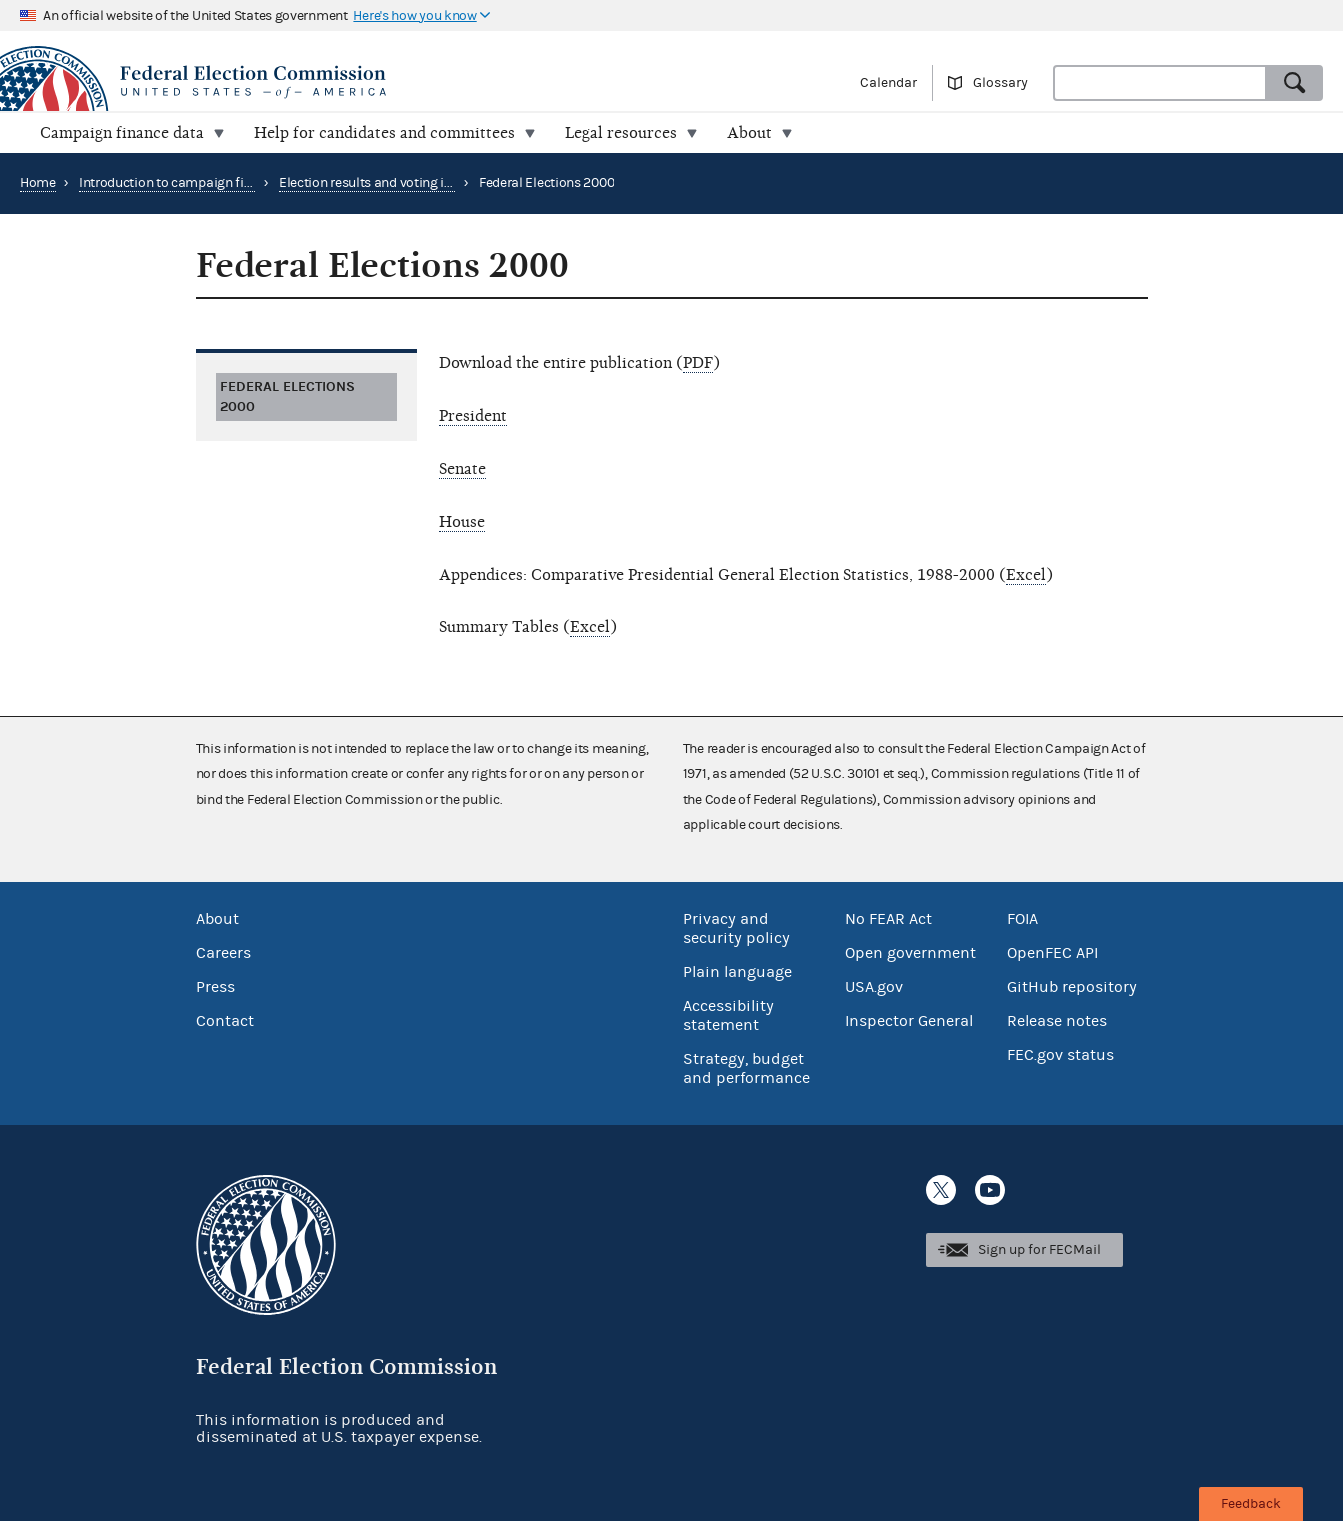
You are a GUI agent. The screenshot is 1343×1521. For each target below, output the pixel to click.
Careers (223, 953)
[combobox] (1160, 83)
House (462, 522)
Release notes (1057, 1021)
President (473, 416)
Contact (225, 1021)
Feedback (1251, 1504)
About (217, 919)
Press (215, 987)
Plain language (737, 972)
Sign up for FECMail (1039, 1250)
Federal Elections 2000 (287, 396)
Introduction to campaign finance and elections (221, 183)
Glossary (1000, 83)
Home (38, 183)
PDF (698, 363)
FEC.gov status (1060, 1055)
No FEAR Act (888, 919)
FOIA (1022, 919)
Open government (910, 953)
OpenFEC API (1052, 953)
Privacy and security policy (736, 928)
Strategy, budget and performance (746, 1068)
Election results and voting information (396, 183)
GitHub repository (1072, 987)
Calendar (888, 83)
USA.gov (874, 987)
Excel (1026, 575)
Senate (462, 469)
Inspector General (909, 1021)
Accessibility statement (728, 1015)
